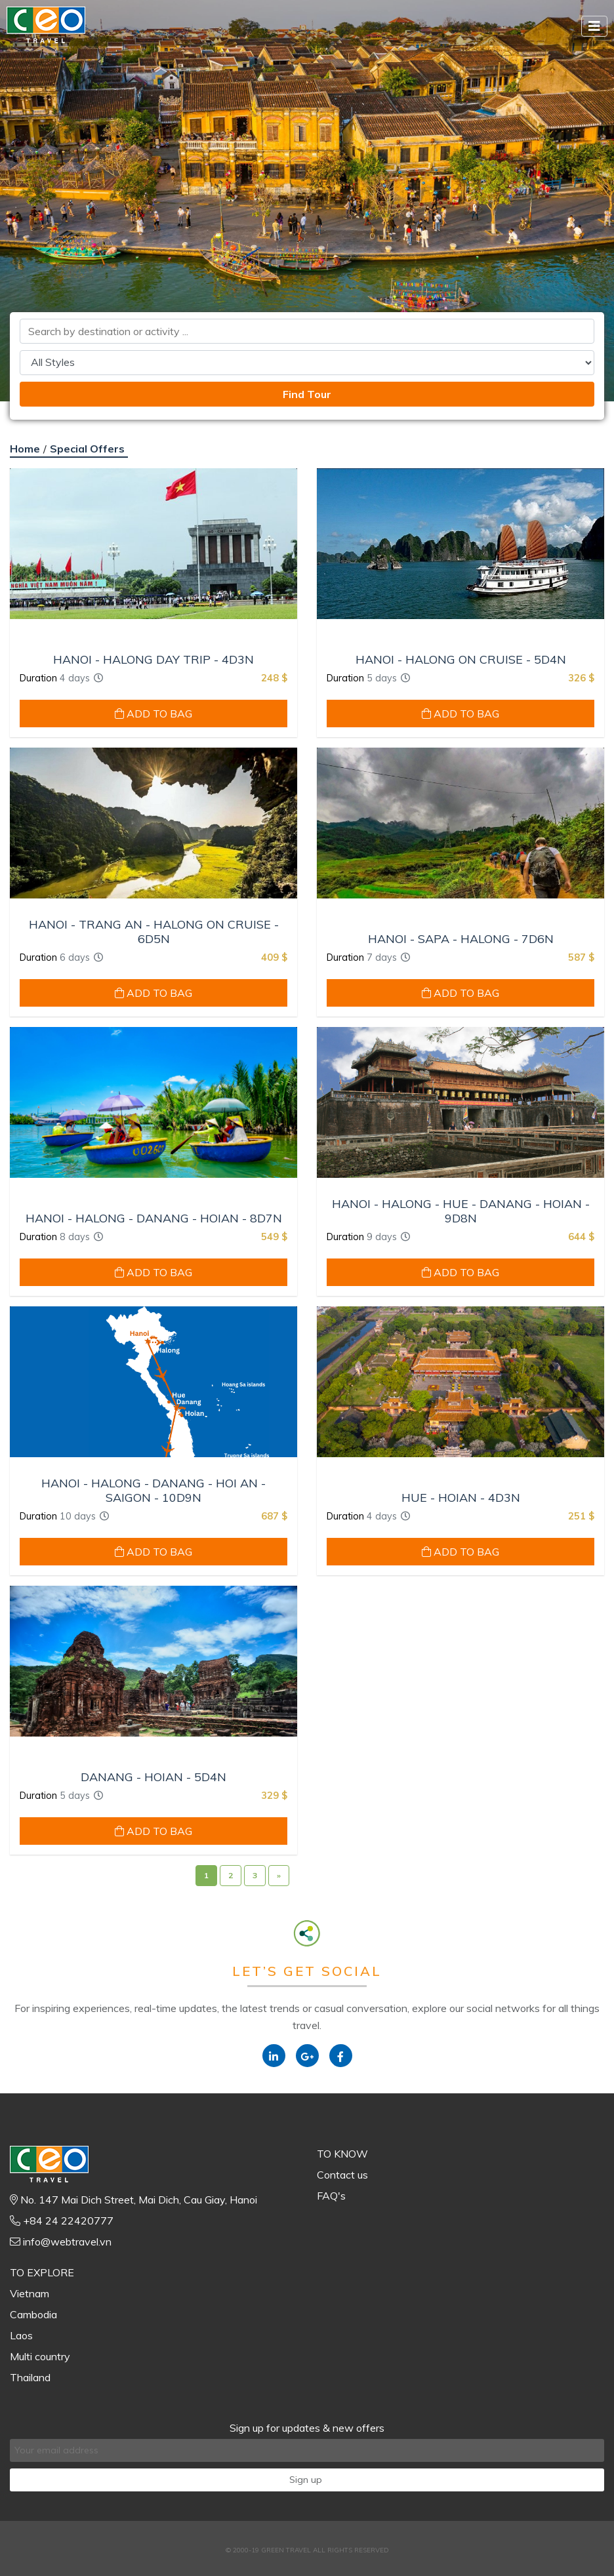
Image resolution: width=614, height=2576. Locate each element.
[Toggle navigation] (594, 26)
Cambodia (33, 2314)
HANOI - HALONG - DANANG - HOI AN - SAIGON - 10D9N (153, 1490)
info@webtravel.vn (67, 2241)
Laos (21, 2335)
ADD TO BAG (153, 713)
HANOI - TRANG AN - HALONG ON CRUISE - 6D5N (154, 931)
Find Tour (307, 394)
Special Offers (87, 448)
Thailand (30, 2377)
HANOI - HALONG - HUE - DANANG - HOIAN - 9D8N (461, 1211)
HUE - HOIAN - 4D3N (460, 1498)
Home (25, 448)
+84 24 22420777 (68, 2220)
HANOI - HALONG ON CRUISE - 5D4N (461, 660)
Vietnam (29, 2293)
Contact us (342, 2174)
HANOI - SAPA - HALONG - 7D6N (461, 939)
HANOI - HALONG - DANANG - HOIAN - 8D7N (154, 1218)
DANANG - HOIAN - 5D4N (153, 1777)
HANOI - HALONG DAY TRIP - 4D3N (153, 660)
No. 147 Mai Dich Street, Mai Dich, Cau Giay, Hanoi (138, 2199)
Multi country (40, 2356)
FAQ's (331, 2195)
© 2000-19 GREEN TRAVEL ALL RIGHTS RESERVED (307, 2550)
